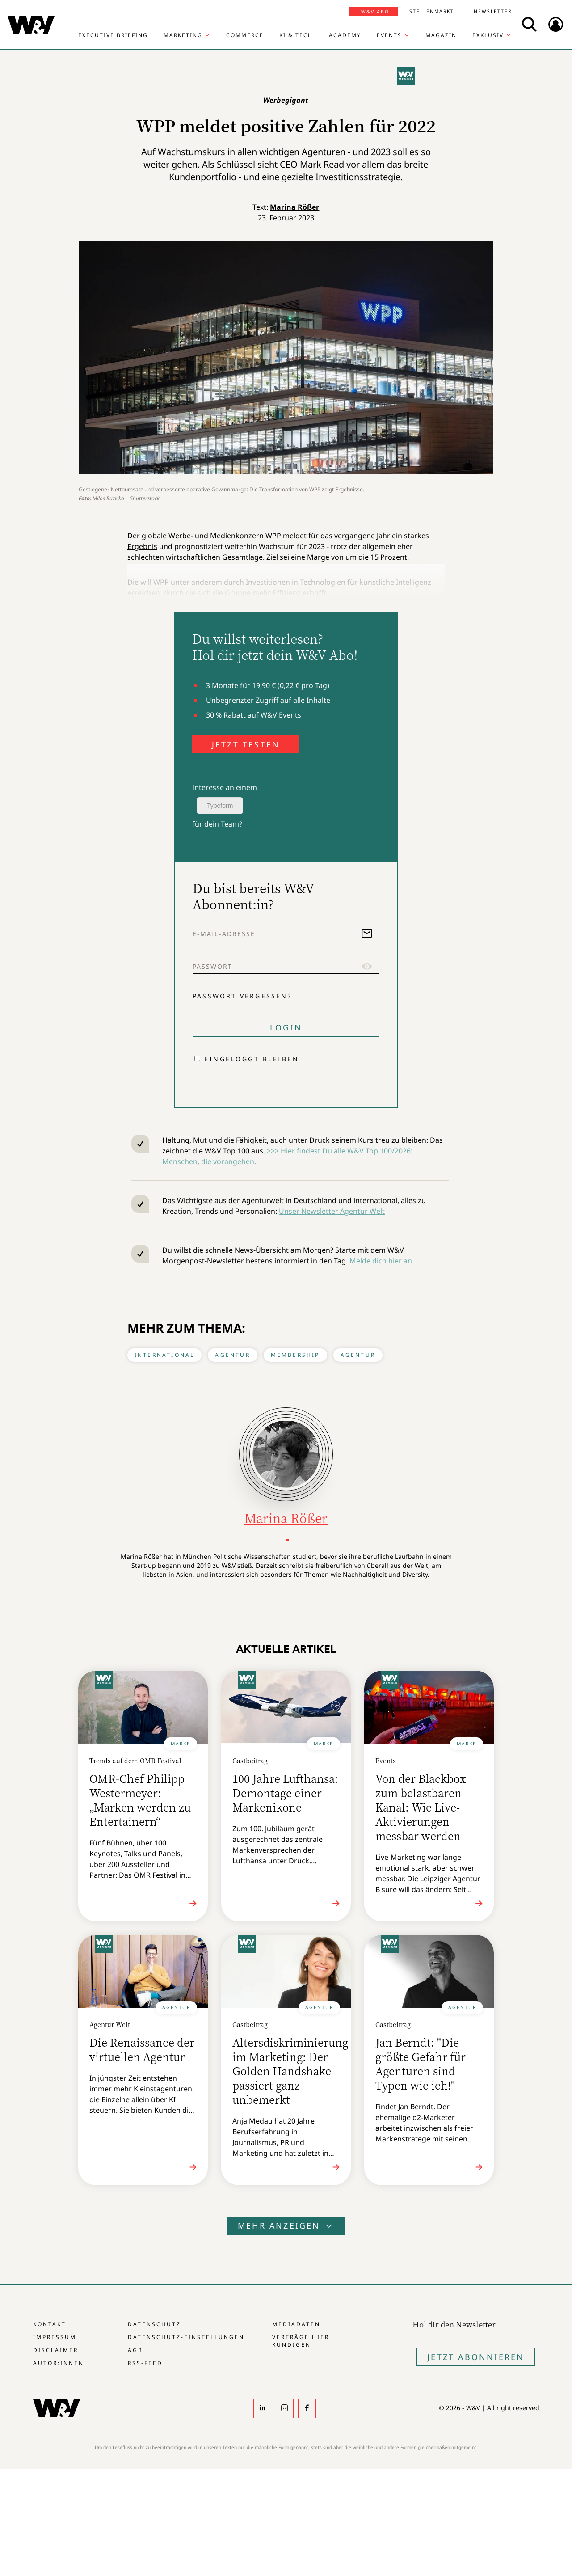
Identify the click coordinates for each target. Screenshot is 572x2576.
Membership (295, 1355)
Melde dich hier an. (381, 1261)
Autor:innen (58, 2363)
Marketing (183, 35)
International (165, 1355)
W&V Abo (375, 11)
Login (286, 1027)
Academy (345, 35)
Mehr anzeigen (286, 2225)
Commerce (245, 35)
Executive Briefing (113, 35)
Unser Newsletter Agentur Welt (332, 1211)
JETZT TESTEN (246, 744)
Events (389, 35)
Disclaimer (55, 2350)
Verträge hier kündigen (300, 2340)
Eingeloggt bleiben (251, 1059)
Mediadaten (296, 2324)
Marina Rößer (294, 207)
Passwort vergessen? (242, 996)
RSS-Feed (145, 2363)
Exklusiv (488, 35)
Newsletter (493, 11)
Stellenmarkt (431, 11)
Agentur (232, 1355)
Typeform (220, 805)
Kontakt (49, 2324)
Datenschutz (154, 2324)
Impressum (54, 2337)
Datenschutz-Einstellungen (186, 2337)
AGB (135, 2350)
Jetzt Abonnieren (475, 2357)
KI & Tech (296, 35)
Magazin (441, 35)
